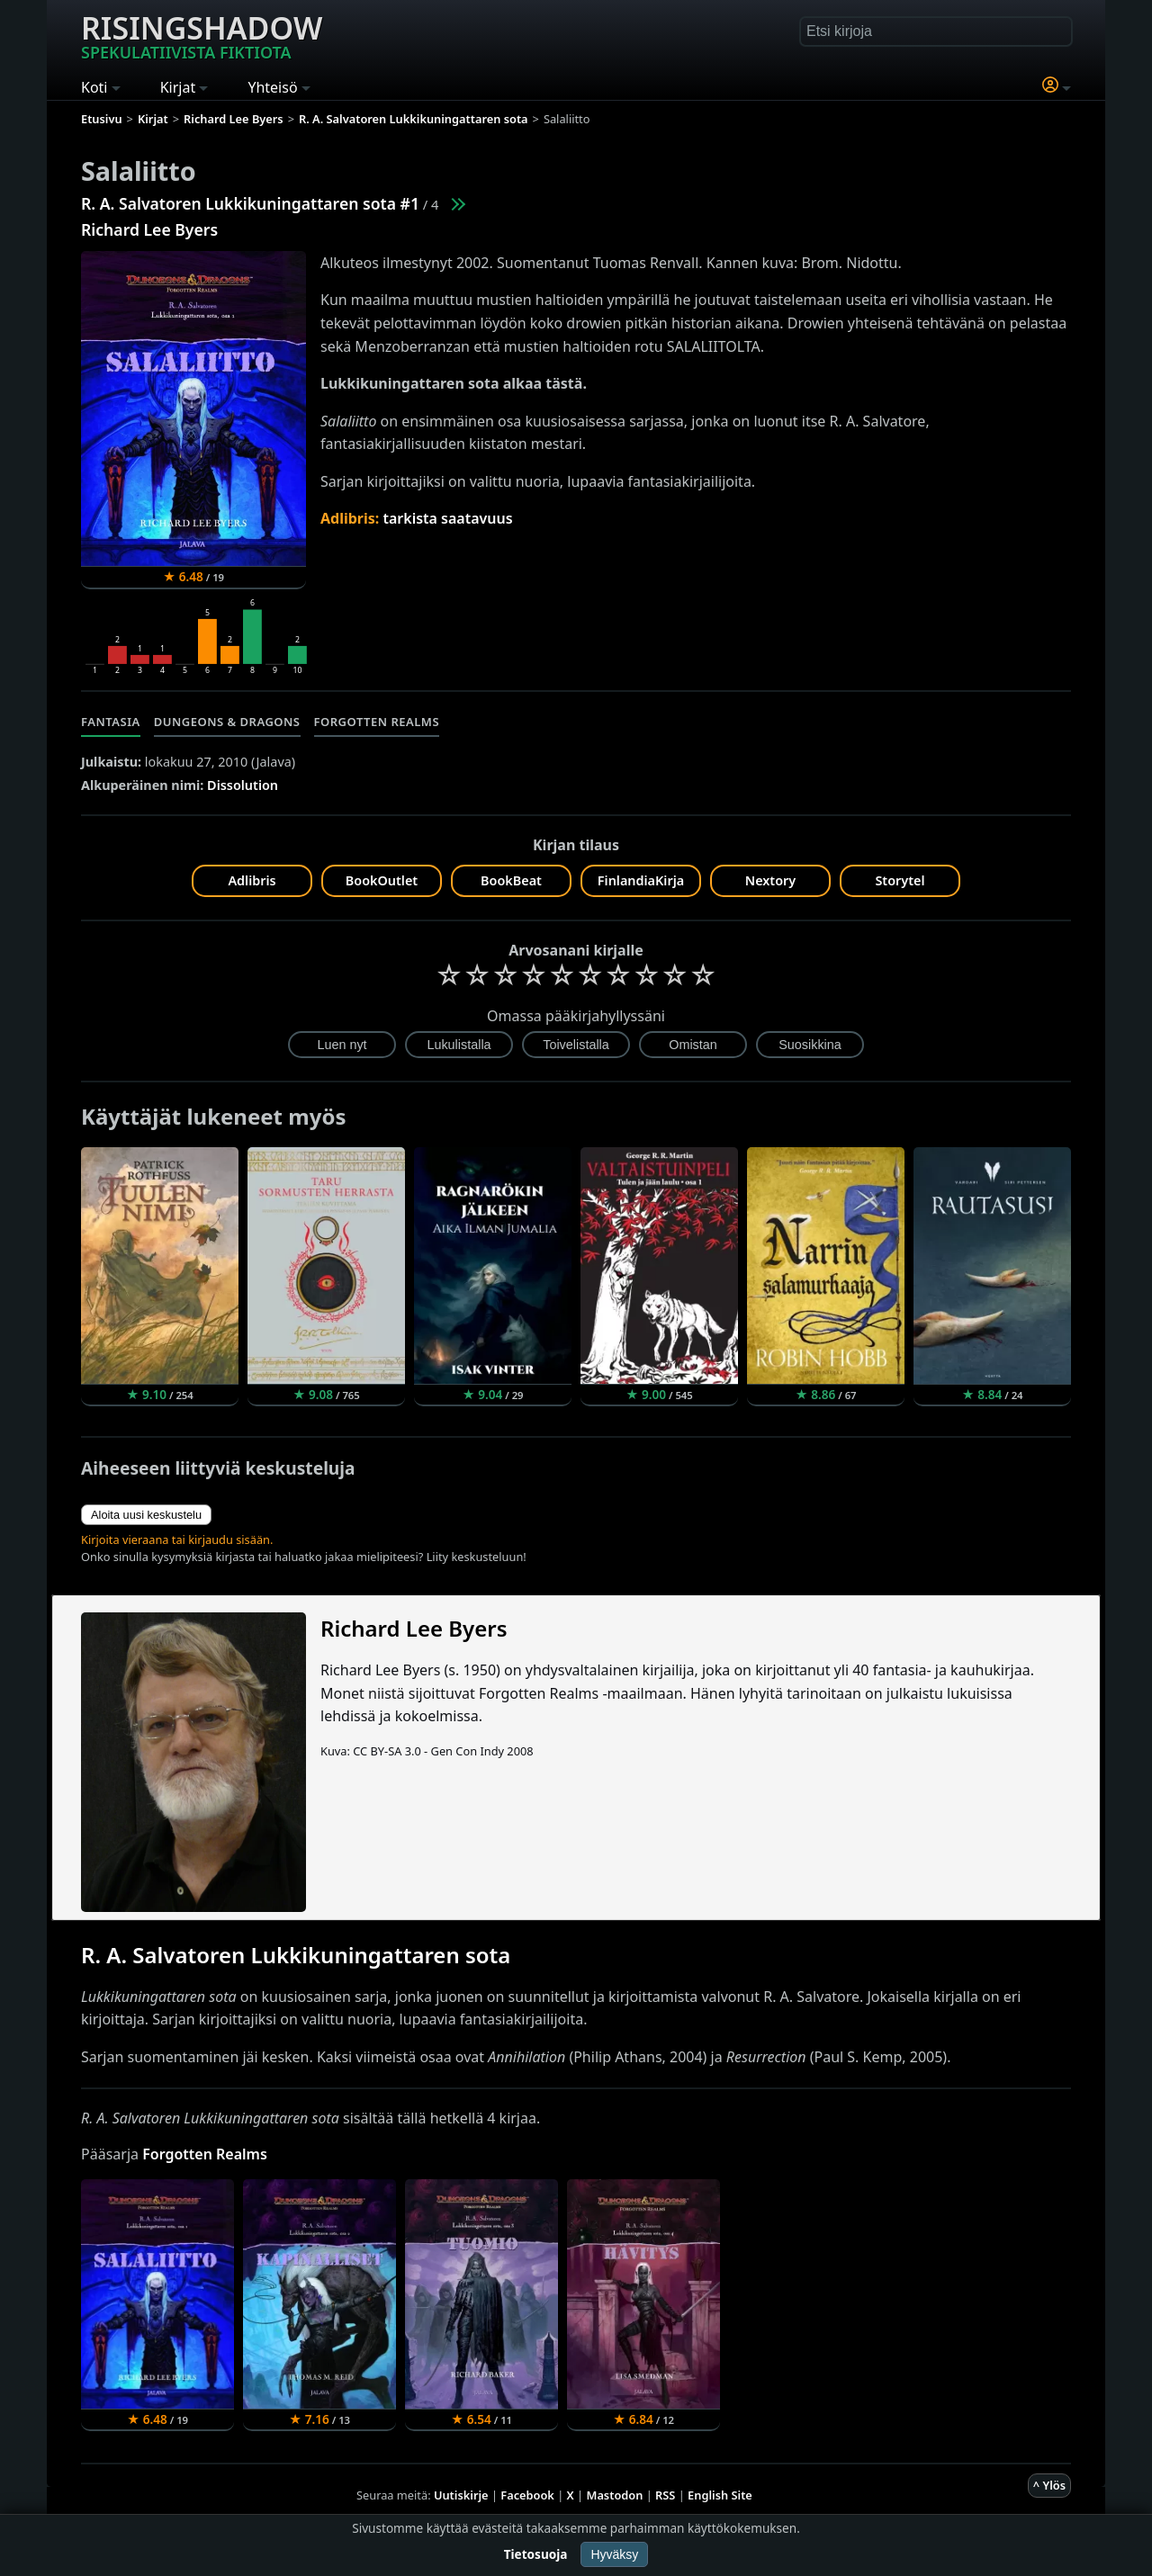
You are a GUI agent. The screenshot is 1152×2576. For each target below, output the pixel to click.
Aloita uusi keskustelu (146, 1514)
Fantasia (110, 722)
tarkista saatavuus (447, 518)
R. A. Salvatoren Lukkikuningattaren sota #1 (250, 203)
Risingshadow (201, 35)
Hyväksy (614, 2554)
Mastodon (615, 2495)
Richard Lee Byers (149, 229)
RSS (665, 2495)
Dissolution (242, 785)
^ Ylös (1049, 2485)
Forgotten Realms (377, 722)
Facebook (527, 2495)
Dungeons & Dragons (227, 722)
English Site (720, 2495)
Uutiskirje (461, 2495)
